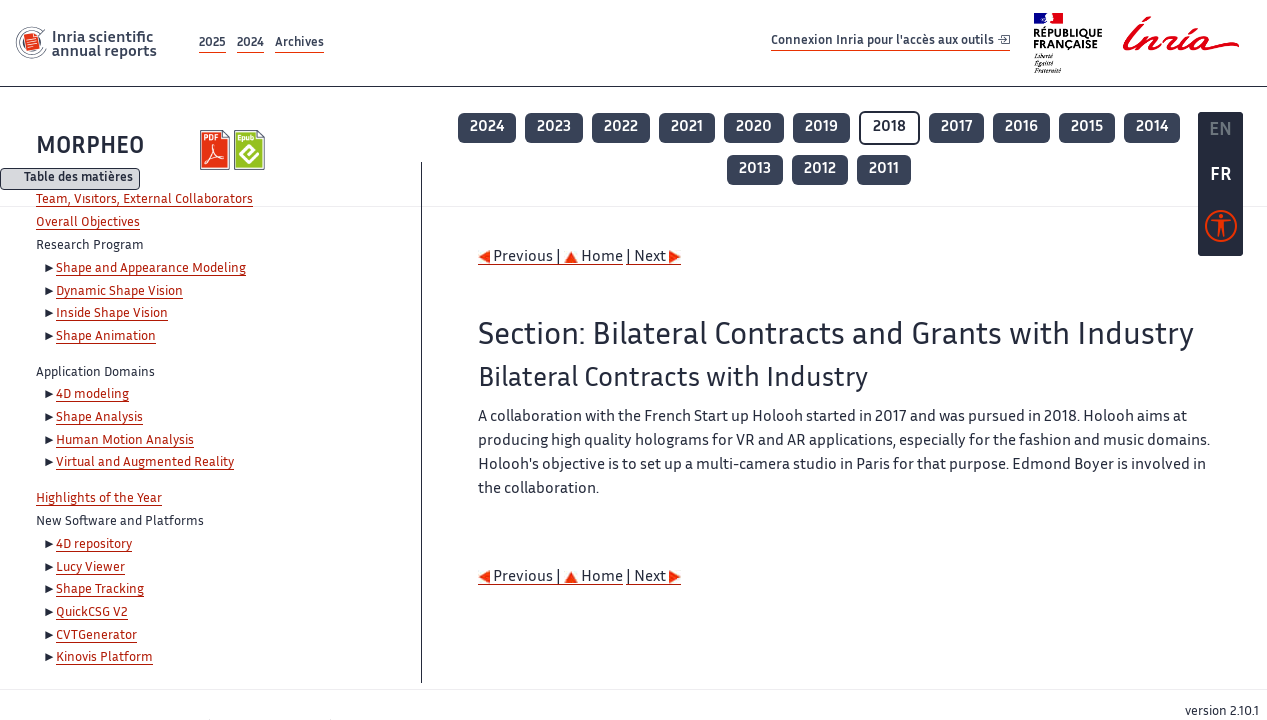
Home (593, 257)
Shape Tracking (100, 590)
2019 (821, 127)
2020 (754, 127)
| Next (653, 257)
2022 (621, 127)
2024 (250, 43)
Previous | (521, 257)
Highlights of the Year (99, 499)
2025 (212, 43)
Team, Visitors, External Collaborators (144, 200)
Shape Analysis (99, 418)
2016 (1021, 127)
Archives (299, 43)
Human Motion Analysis (125, 441)
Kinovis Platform (104, 658)
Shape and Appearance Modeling (151, 269)
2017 (956, 127)
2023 (554, 127)
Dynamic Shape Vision (119, 292)
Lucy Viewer (90, 568)
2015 (1087, 127)
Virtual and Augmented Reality (145, 463)
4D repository (94, 545)
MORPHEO (90, 147)
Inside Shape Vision (112, 314)
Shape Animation (106, 337)
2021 (687, 127)
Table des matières (78, 179)
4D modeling (92, 395)
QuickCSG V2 (92, 613)
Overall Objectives (88, 223)
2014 (1152, 127)
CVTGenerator (96, 636)
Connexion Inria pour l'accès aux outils (890, 42)
